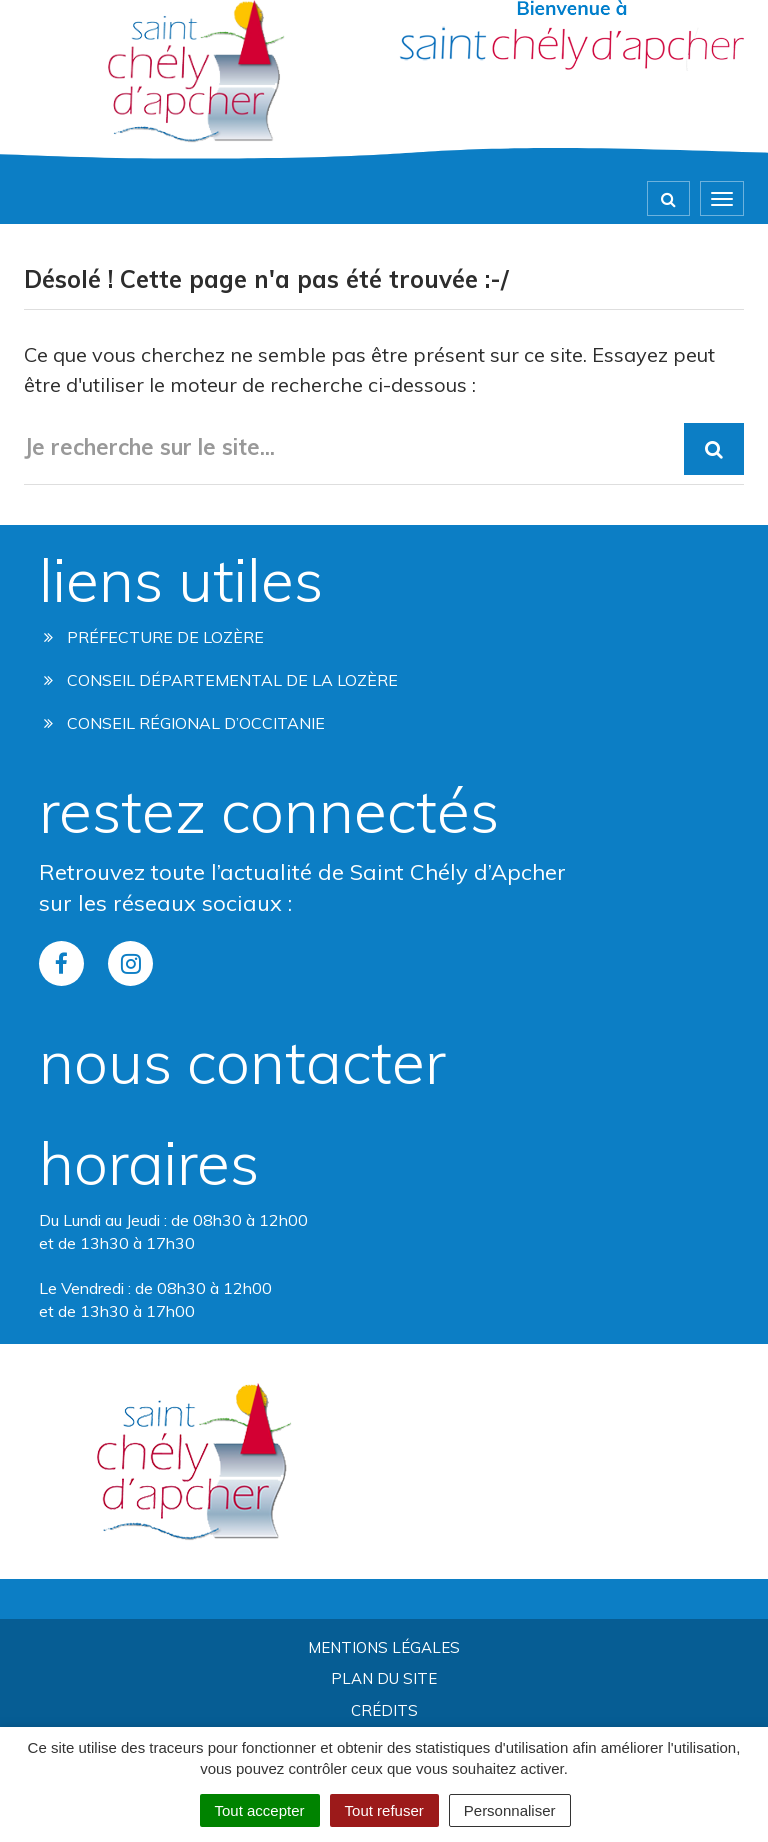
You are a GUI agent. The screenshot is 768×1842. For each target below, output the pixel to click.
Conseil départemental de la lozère (221, 680)
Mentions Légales (384, 1647)
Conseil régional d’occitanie (184, 723)
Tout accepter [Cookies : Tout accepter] (260, 1810)
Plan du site (384, 1678)
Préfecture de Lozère (154, 637)
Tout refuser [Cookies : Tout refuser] (384, 1810)
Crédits (384, 1710)
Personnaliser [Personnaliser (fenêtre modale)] (510, 1810)
